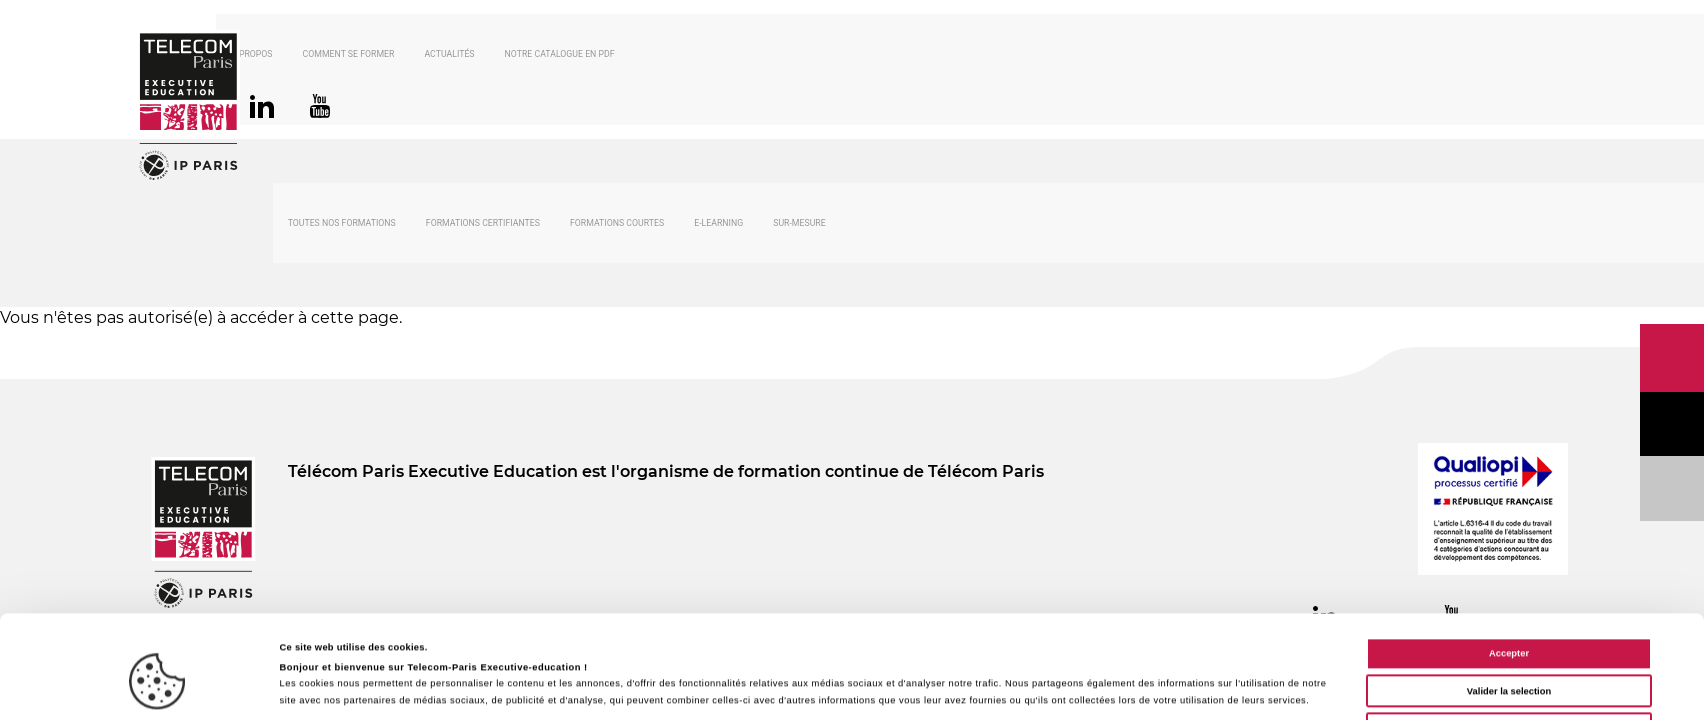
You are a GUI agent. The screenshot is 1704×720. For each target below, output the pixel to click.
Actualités (506, 56)
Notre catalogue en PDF (616, 56)
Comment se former (405, 56)
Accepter (1509, 586)
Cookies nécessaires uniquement (1509, 661)
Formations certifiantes (483, 226)
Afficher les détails (891, 687)
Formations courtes (617, 226)
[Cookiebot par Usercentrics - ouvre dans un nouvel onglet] (157, 686)
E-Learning (718, 226)
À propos (309, 56)
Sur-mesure (799, 226)
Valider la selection (1509, 624)
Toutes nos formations (342, 226)
